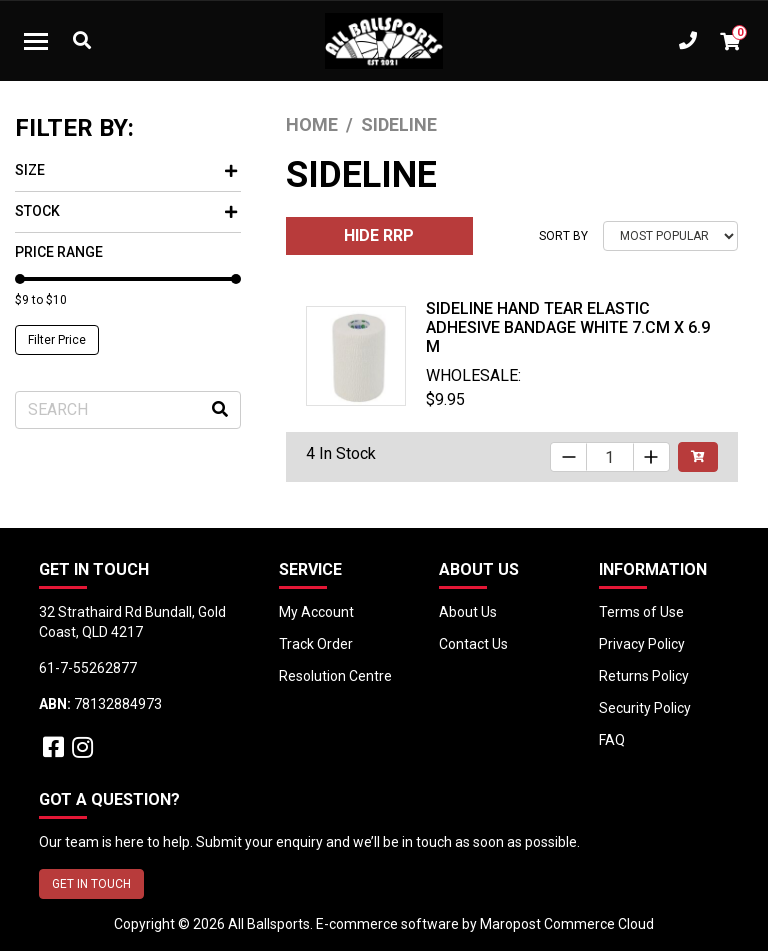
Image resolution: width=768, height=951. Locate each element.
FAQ (612, 740)
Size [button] (126, 170)
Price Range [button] (59, 252)
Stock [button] (126, 211)
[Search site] (220, 410)
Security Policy (645, 708)
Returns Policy (644, 676)
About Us (468, 612)
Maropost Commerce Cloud (567, 924)
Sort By (563, 236)
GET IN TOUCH (91, 884)
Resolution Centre (335, 676)
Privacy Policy (642, 644)
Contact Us (473, 644)
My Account (316, 612)
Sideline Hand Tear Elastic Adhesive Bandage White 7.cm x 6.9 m (568, 327)
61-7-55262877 (88, 668)
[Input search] (128, 410)
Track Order (316, 644)
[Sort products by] (670, 236)
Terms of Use (641, 612)
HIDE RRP (379, 235)
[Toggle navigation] (36, 41)
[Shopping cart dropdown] (730, 41)
